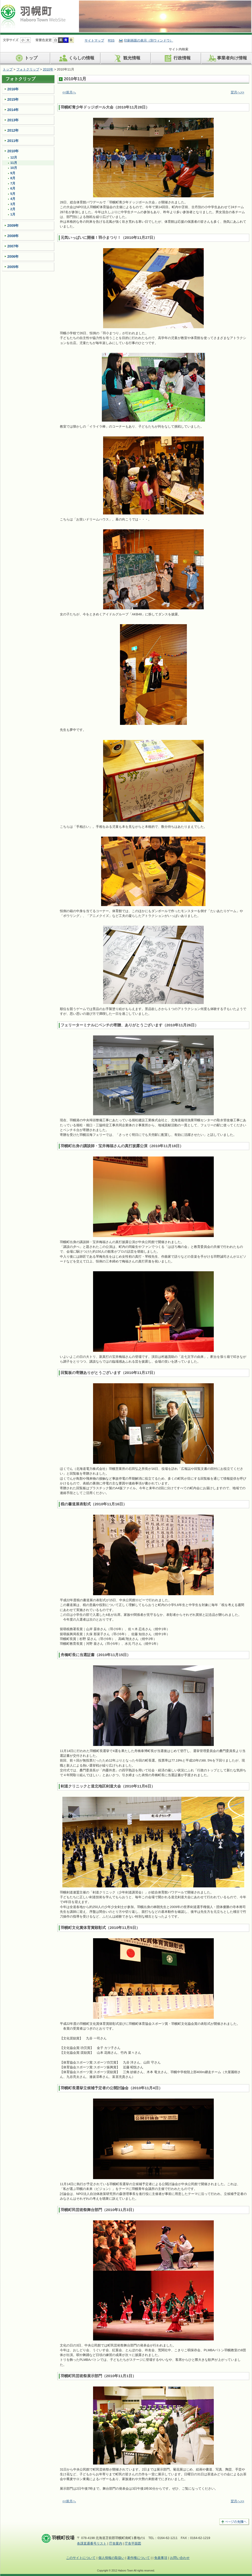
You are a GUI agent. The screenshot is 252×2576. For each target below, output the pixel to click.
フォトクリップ (27, 69)
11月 (13, 163)
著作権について (138, 2558)
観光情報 (126, 58)
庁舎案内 (115, 2543)
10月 (13, 168)
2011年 (13, 141)
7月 (12, 183)
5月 (12, 194)
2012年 (13, 130)
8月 (12, 178)
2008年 (13, 236)
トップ (25, 58)
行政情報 (176, 58)
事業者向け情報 (226, 58)
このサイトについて (81, 2558)
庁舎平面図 (133, 2543)
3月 (12, 204)
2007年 (13, 246)
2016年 (13, 89)
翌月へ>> (237, 92)
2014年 (13, 110)
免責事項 (160, 2558)
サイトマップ (94, 40)
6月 (12, 188)
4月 (12, 199)
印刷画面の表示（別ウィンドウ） (148, 40)
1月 (12, 214)
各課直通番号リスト (91, 2543)
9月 (12, 173)
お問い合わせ (180, 2558)
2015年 (13, 99)
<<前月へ (69, 92)
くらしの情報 (75, 58)
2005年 (13, 267)
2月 (12, 209)
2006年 (13, 256)
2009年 (13, 225)
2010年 (48, 69)
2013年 (13, 120)
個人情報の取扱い (111, 2558)
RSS (111, 40)
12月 (13, 157)
